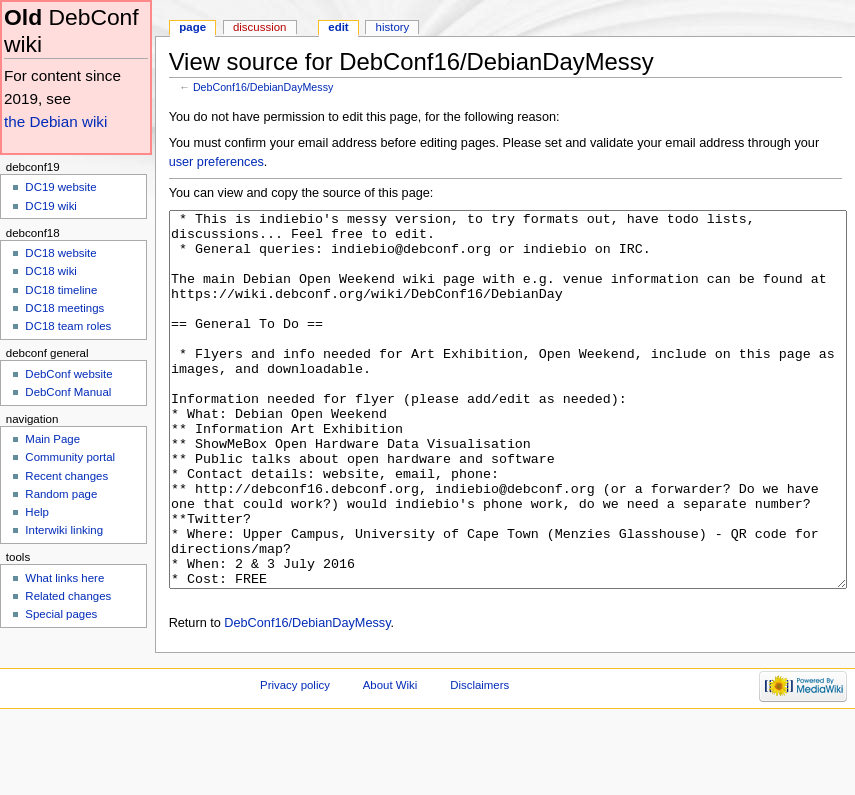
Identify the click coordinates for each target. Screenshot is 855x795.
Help (37, 512)
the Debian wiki (55, 121)
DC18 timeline (61, 290)
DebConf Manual (68, 392)
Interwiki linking (64, 530)
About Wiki (390, 760)
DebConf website (68, 374)
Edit (338, 27)
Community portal (70, 457)
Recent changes (66, 476)
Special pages (61, 614)
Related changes (68, 596)
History (393, 27)
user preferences (216, 162)
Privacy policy (295, 760)
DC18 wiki (51, 271)
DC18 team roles (68, 326)
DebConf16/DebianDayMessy (263, 87)
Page (192, 27)
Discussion (259, 27)
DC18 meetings (64, 308)
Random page (61, 494)
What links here (64, 578)
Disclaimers (479, 760)
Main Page (52, 439)
